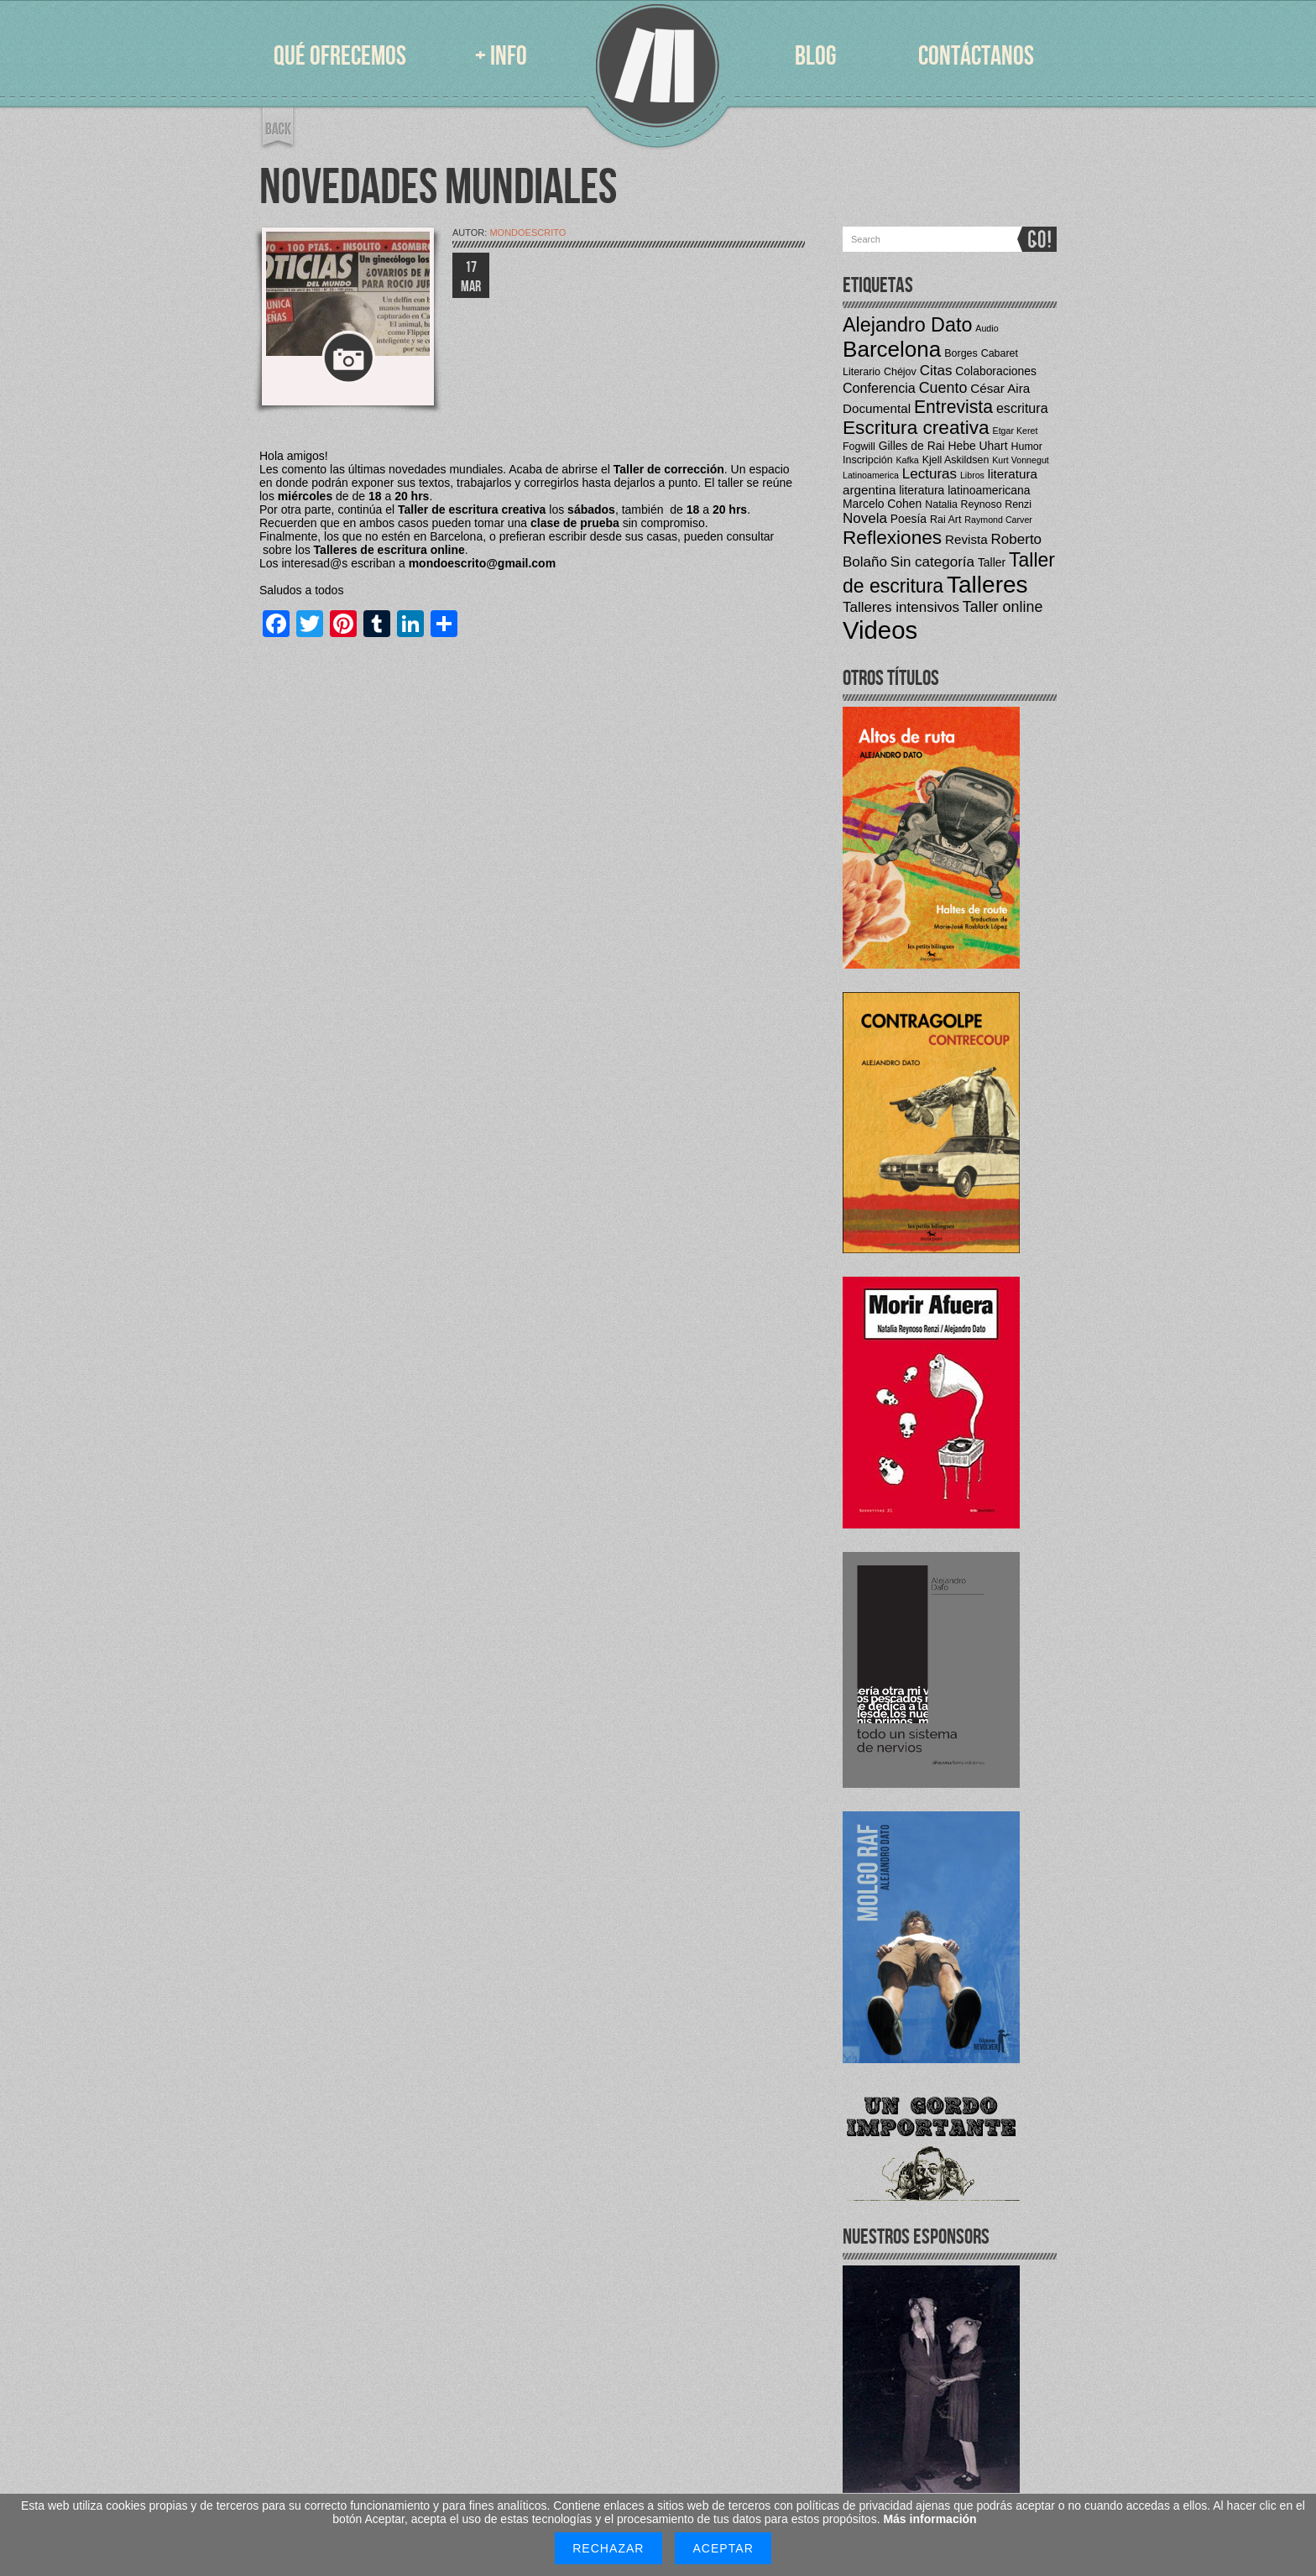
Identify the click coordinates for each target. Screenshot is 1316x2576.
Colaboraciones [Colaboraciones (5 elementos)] (996, 371)
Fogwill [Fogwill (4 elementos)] (859, 446)
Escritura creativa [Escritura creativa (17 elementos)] (916, 427)
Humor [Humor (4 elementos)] (1026, 446)
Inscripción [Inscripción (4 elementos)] (868, 460)
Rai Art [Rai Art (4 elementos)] (945, 519)
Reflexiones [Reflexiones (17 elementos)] (892, 537)
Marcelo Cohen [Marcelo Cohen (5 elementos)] (882, 503)
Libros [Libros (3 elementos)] (972, 475)
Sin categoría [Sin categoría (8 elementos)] (932, 562)
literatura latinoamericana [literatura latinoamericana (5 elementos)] (964, 490)
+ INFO (501, 56)
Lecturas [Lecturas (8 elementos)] (929, 474)
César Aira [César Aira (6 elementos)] (1000, 388)
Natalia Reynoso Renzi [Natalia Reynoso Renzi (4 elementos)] (978, 504)
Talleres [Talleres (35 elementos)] (987, 585)
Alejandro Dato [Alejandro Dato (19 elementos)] (907, 325)
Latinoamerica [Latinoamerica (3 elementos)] (871, 475)
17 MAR (471, 277)
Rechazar (608, 2548)
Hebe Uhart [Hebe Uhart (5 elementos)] (977, 445)
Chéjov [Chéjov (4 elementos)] (900, 372)
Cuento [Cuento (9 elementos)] (943, 387)
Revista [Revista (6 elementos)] (966, 539)
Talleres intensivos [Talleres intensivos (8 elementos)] (901, 607)
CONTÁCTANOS (976, 56)
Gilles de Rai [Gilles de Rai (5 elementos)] (912, 445)
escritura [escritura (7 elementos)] (1022, 407)
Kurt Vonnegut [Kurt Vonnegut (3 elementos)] (1020, 460)
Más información (929, 2519)
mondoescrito (527, 232)
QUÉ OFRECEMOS (340, 56)
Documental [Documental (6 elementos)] (877, 408)
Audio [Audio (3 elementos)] (986, 328)
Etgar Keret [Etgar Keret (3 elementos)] (1015, 431)
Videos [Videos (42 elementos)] (880, 630)
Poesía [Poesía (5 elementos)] (908, 518)
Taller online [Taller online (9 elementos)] (1003, 606)
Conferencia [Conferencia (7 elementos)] (879, 387)
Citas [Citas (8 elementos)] (936, 371)
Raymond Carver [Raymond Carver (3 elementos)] (998, 520)
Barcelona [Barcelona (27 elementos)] (892, 349)
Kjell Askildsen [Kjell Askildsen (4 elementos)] (956, 460)
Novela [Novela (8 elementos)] (865, 518)
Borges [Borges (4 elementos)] (961, 353)
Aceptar (722, 2548)
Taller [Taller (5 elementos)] (991, 562)
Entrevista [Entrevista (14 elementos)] (953, 406)
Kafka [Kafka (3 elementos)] (907, 460)
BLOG (815, 56)
